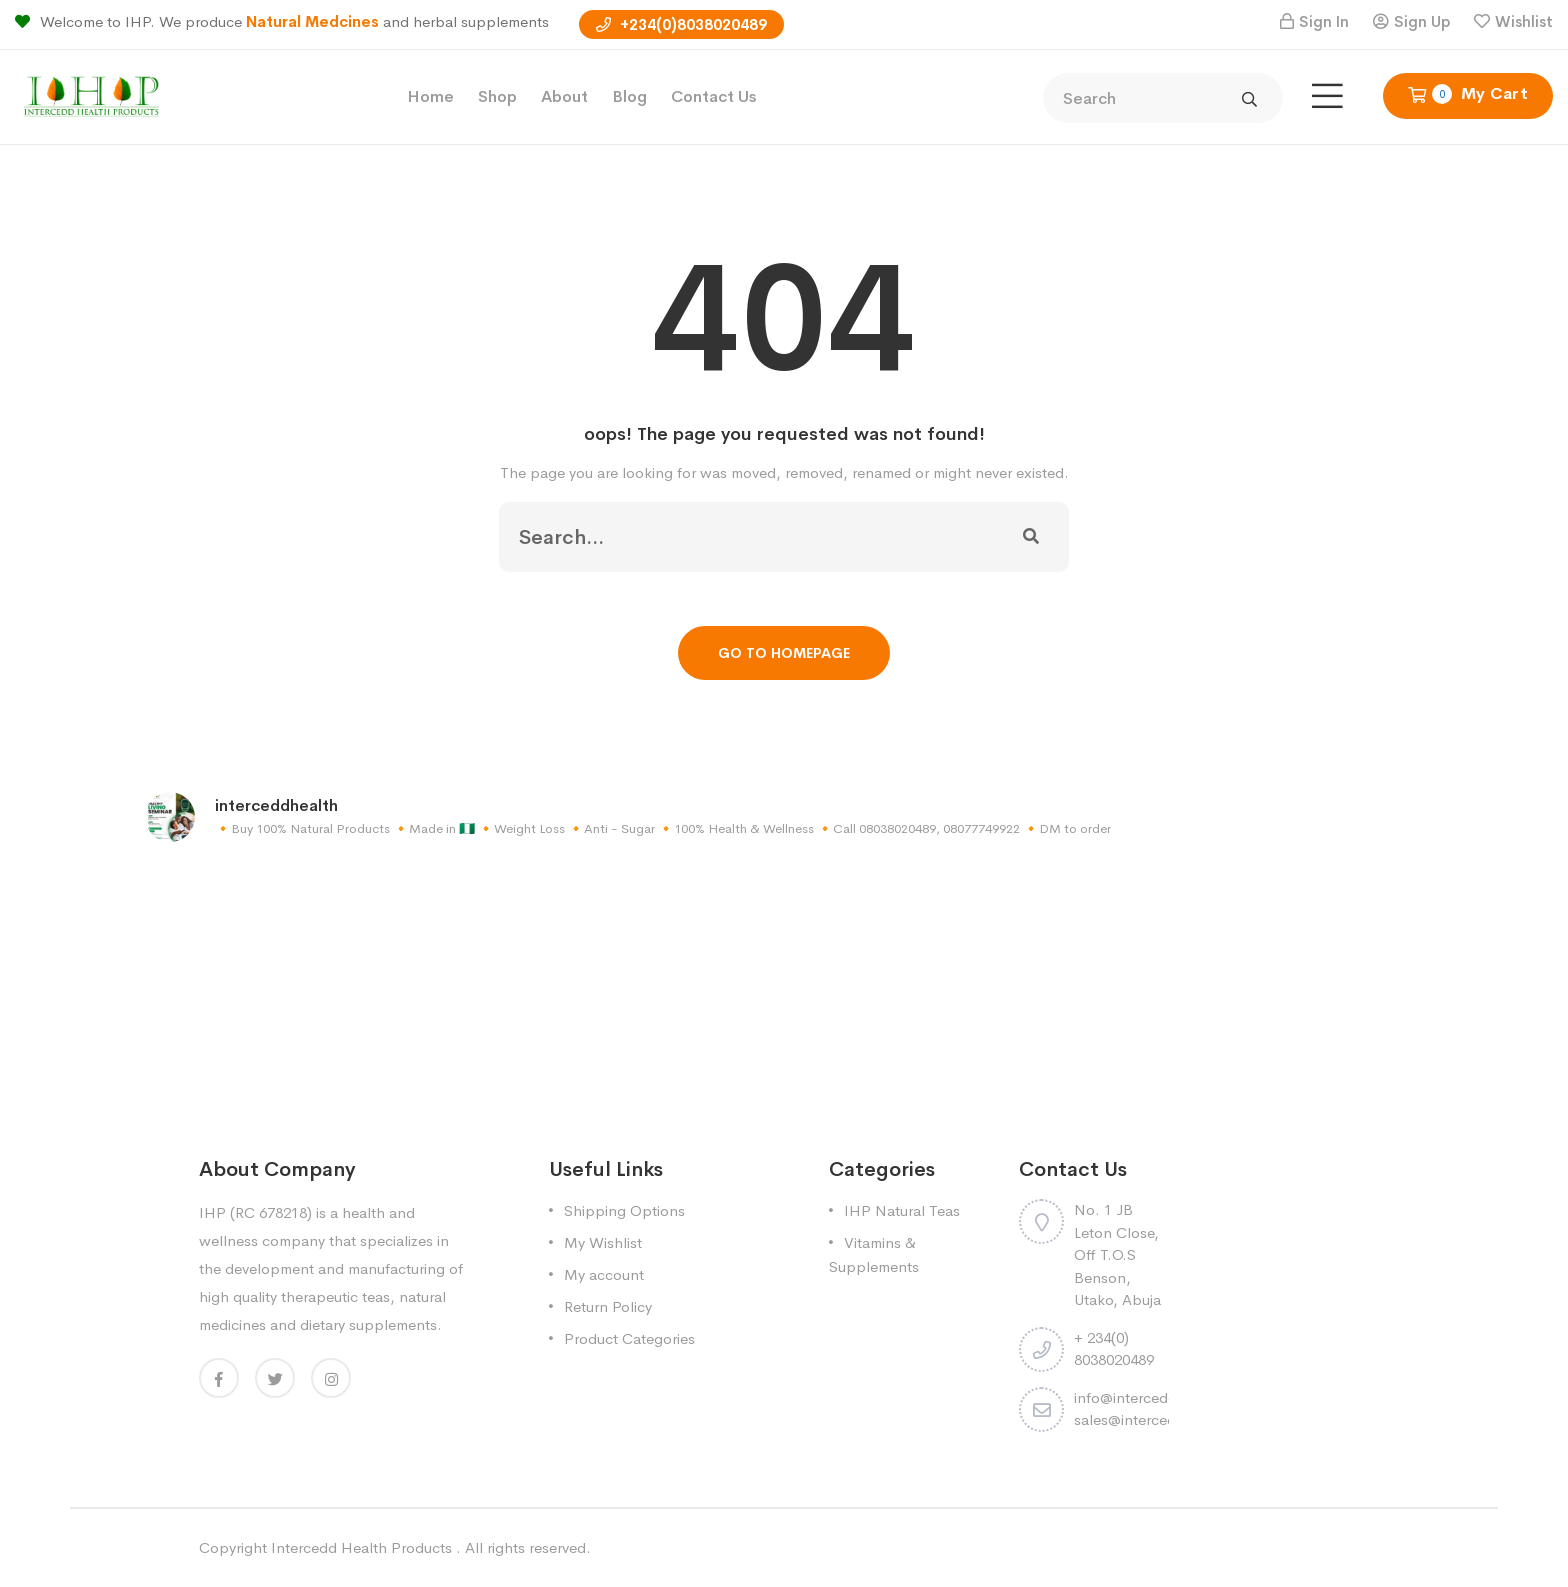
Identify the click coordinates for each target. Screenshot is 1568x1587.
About (564, 96)
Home (430, 96)
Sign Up (1422, 21)
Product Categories (629, 1338)
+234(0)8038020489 (681, 24)
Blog (629, 96)
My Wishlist (603, 1242)
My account (604, 1274)
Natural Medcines (314, 21)
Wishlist (1524, 21)
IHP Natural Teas (902, 1210)
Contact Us (714, 96)
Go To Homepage (784, 653)
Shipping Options (624, 1210)
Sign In (1324, 21)
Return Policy (608, 1306)
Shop (497, 96)
